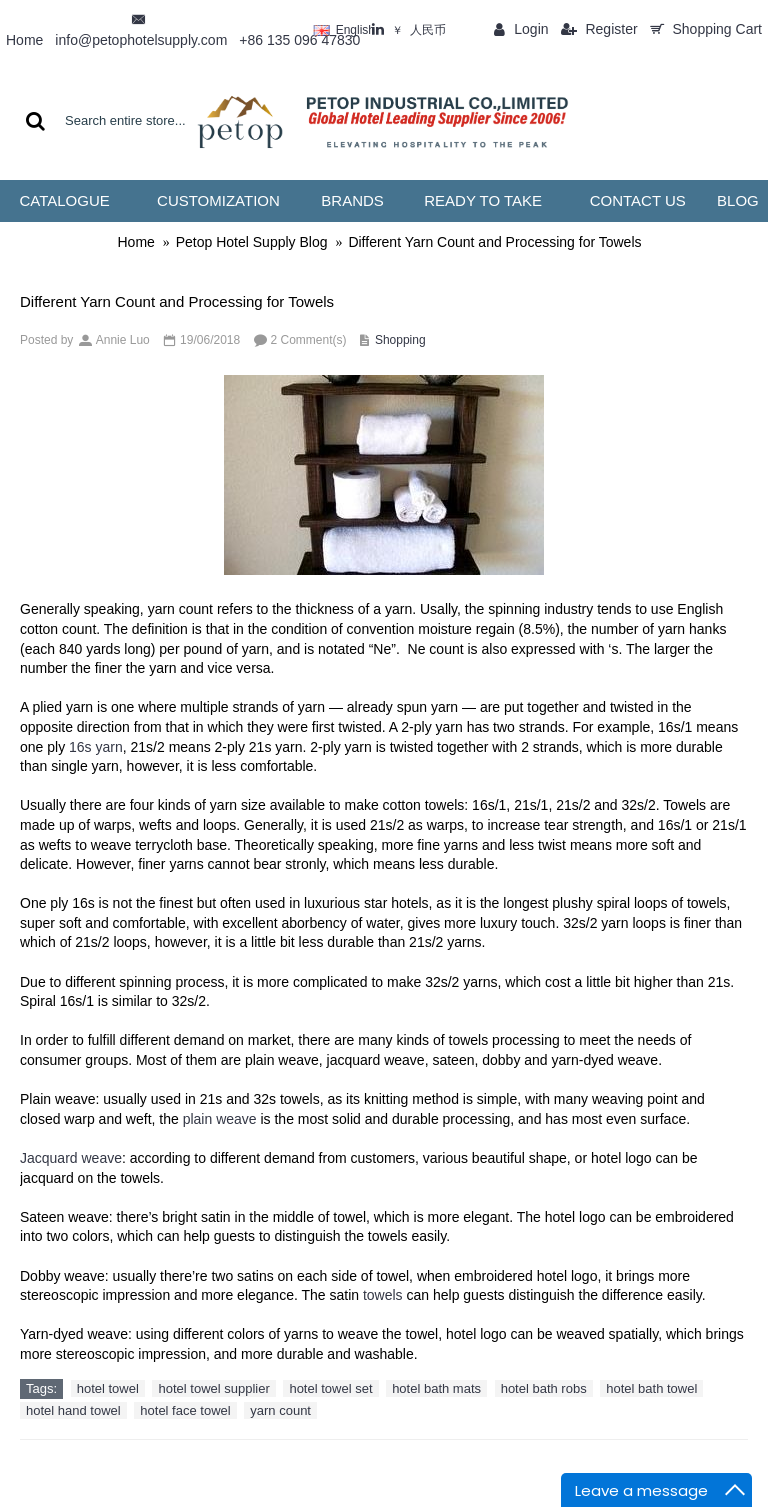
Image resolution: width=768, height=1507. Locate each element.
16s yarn (96, 747)
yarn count (280, 1410)
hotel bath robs (544, 1388)
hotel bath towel (651, 1388)
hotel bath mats (436, 1388)
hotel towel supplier (213, 1388)
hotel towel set (330, 1388)
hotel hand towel (73, 1410)
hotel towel (108, 1388)
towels (383, 1295)
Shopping (400, 340)
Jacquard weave (71, 1158)
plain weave (220, 1119)
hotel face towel (185, 1410)
